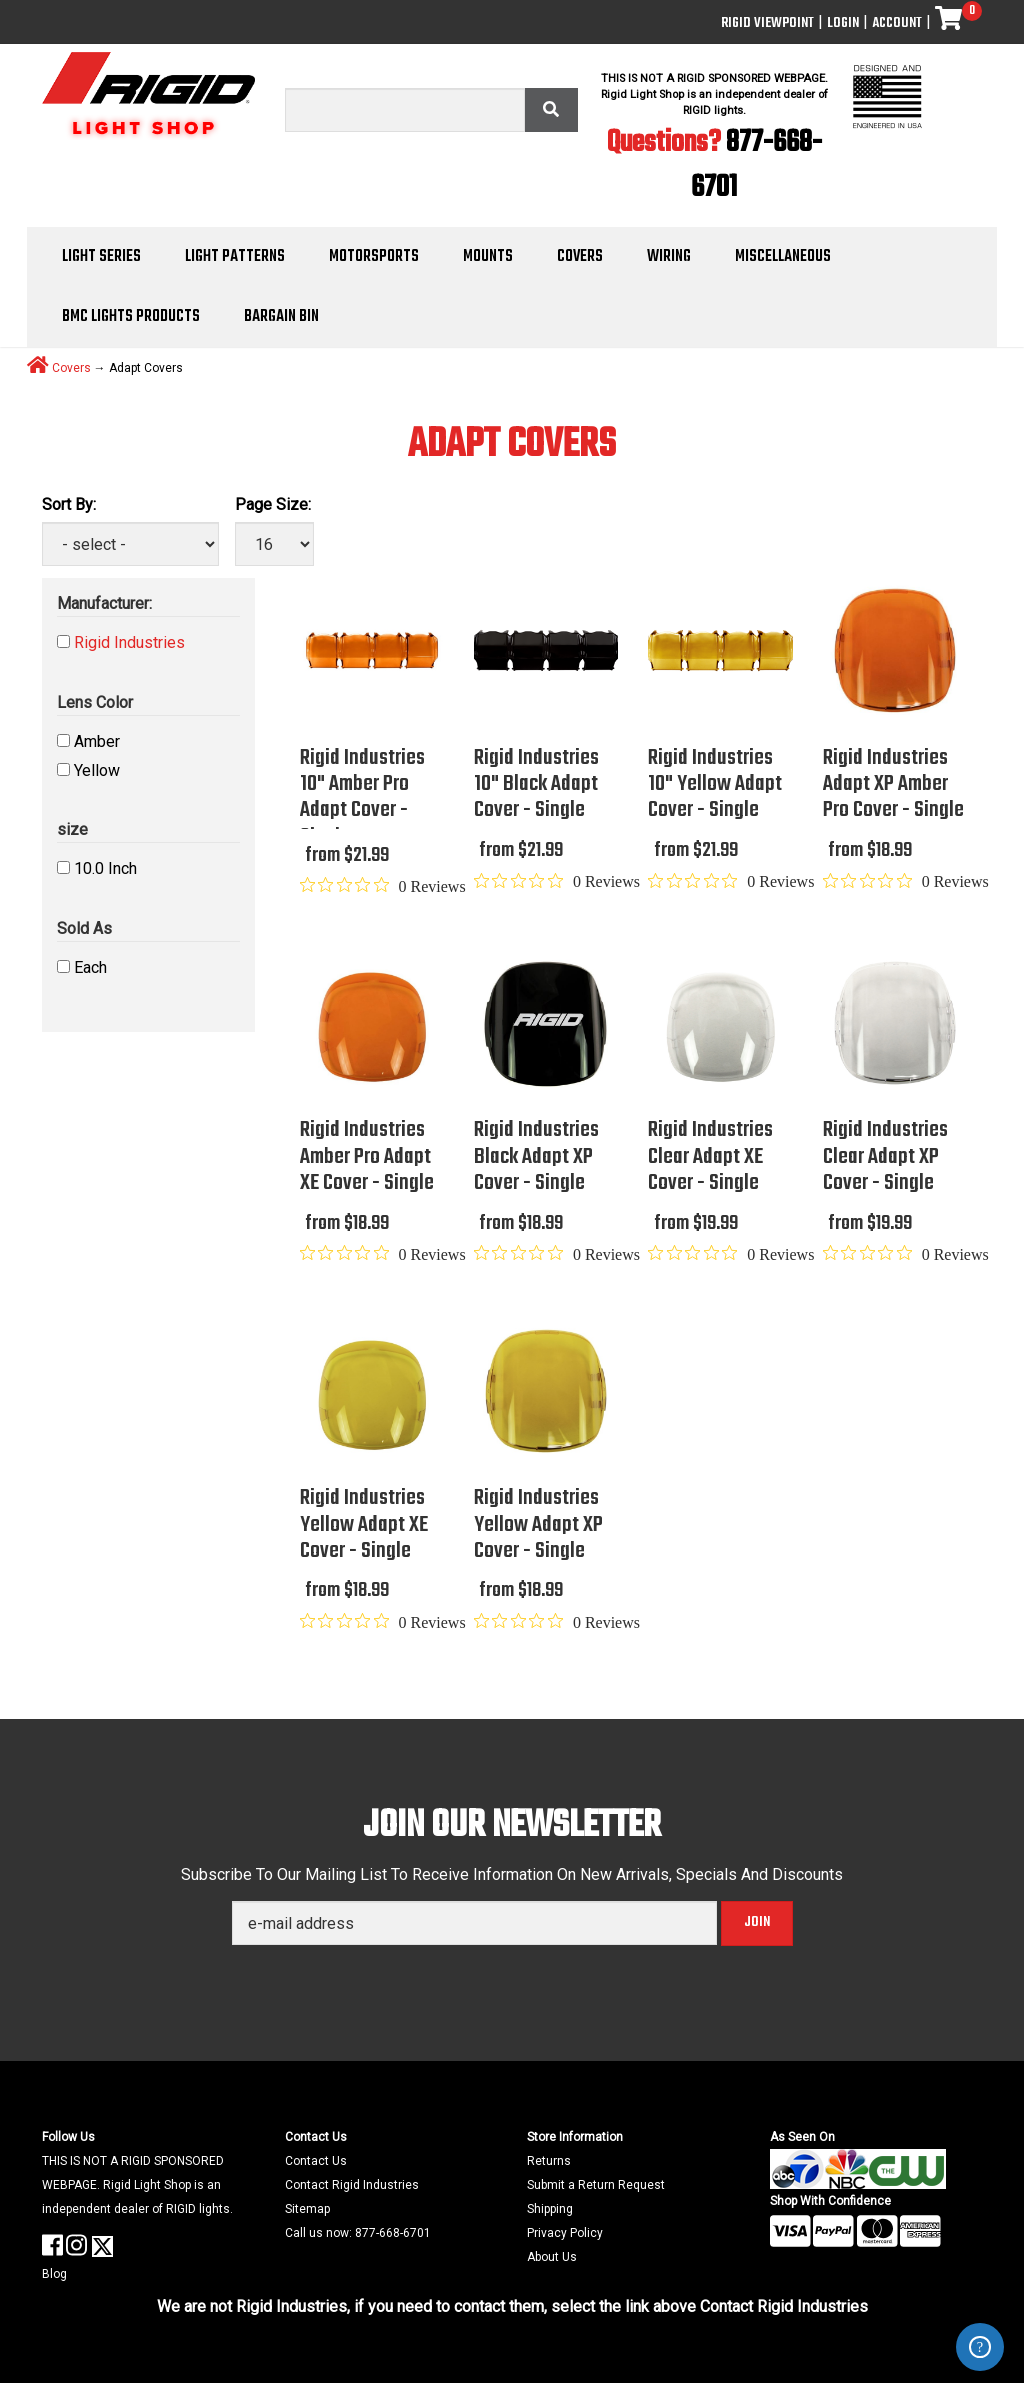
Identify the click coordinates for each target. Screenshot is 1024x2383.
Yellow (97, 770)
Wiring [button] (669, 257)
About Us (552, 2257)
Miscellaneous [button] (783, 257)
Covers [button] (580, 257)
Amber (97, 741)
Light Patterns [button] (235, 257)
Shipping (550, 2209)
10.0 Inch (105, 868)
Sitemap (307, 2209)
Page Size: (273, 504)
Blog (54, 2274)
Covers (71, 368)
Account (897, 23)
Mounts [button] (488, 257)
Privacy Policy (565, 2233)
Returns (549, 2161)
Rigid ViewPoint (767, 23)
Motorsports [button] (374, 257)
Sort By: (69, 504)
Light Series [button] (101, 257)
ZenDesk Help (980, 2347)
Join (757, 1922)
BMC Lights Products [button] (131, 317)
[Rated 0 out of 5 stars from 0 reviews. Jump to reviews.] (383, 886)
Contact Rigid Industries (352, 2185)
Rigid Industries (129, 642)
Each (90, 967)
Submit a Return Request (596, 2185)
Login (843, 23)
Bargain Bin (281, 317)
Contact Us (316, 2161)
